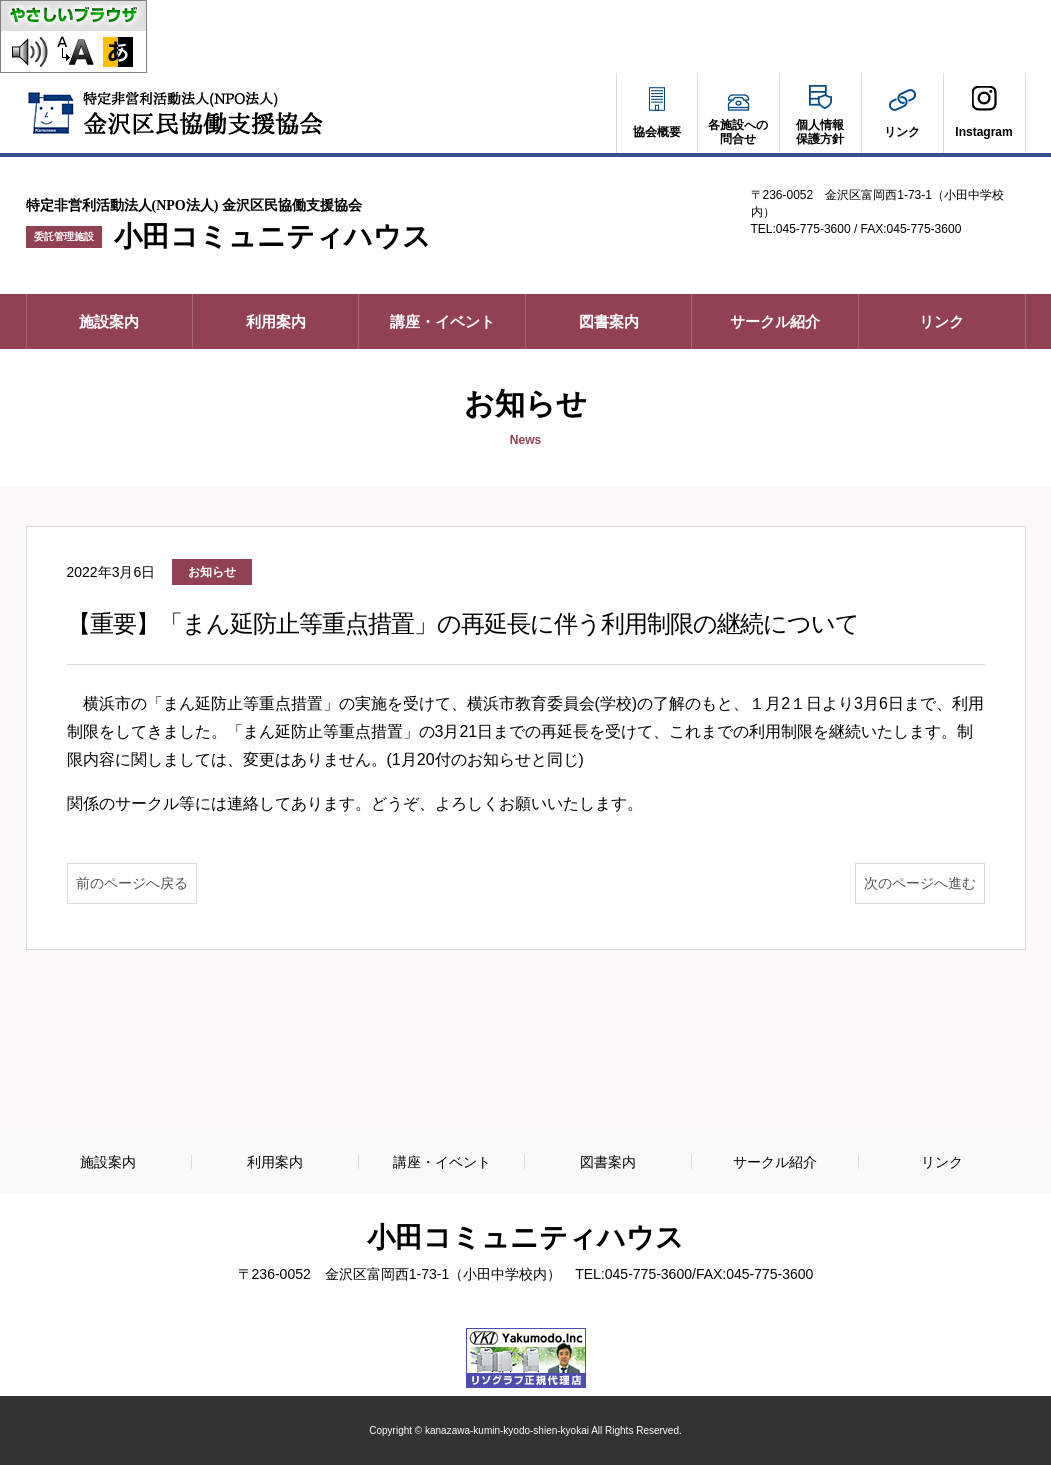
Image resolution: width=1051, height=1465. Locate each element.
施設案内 (109, 321)
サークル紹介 (775, 321)
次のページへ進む (920, 883)
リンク (941, 321)
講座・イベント (442, 321)
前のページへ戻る (132, 883)
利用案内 (276, 321)
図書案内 (609, 321)
